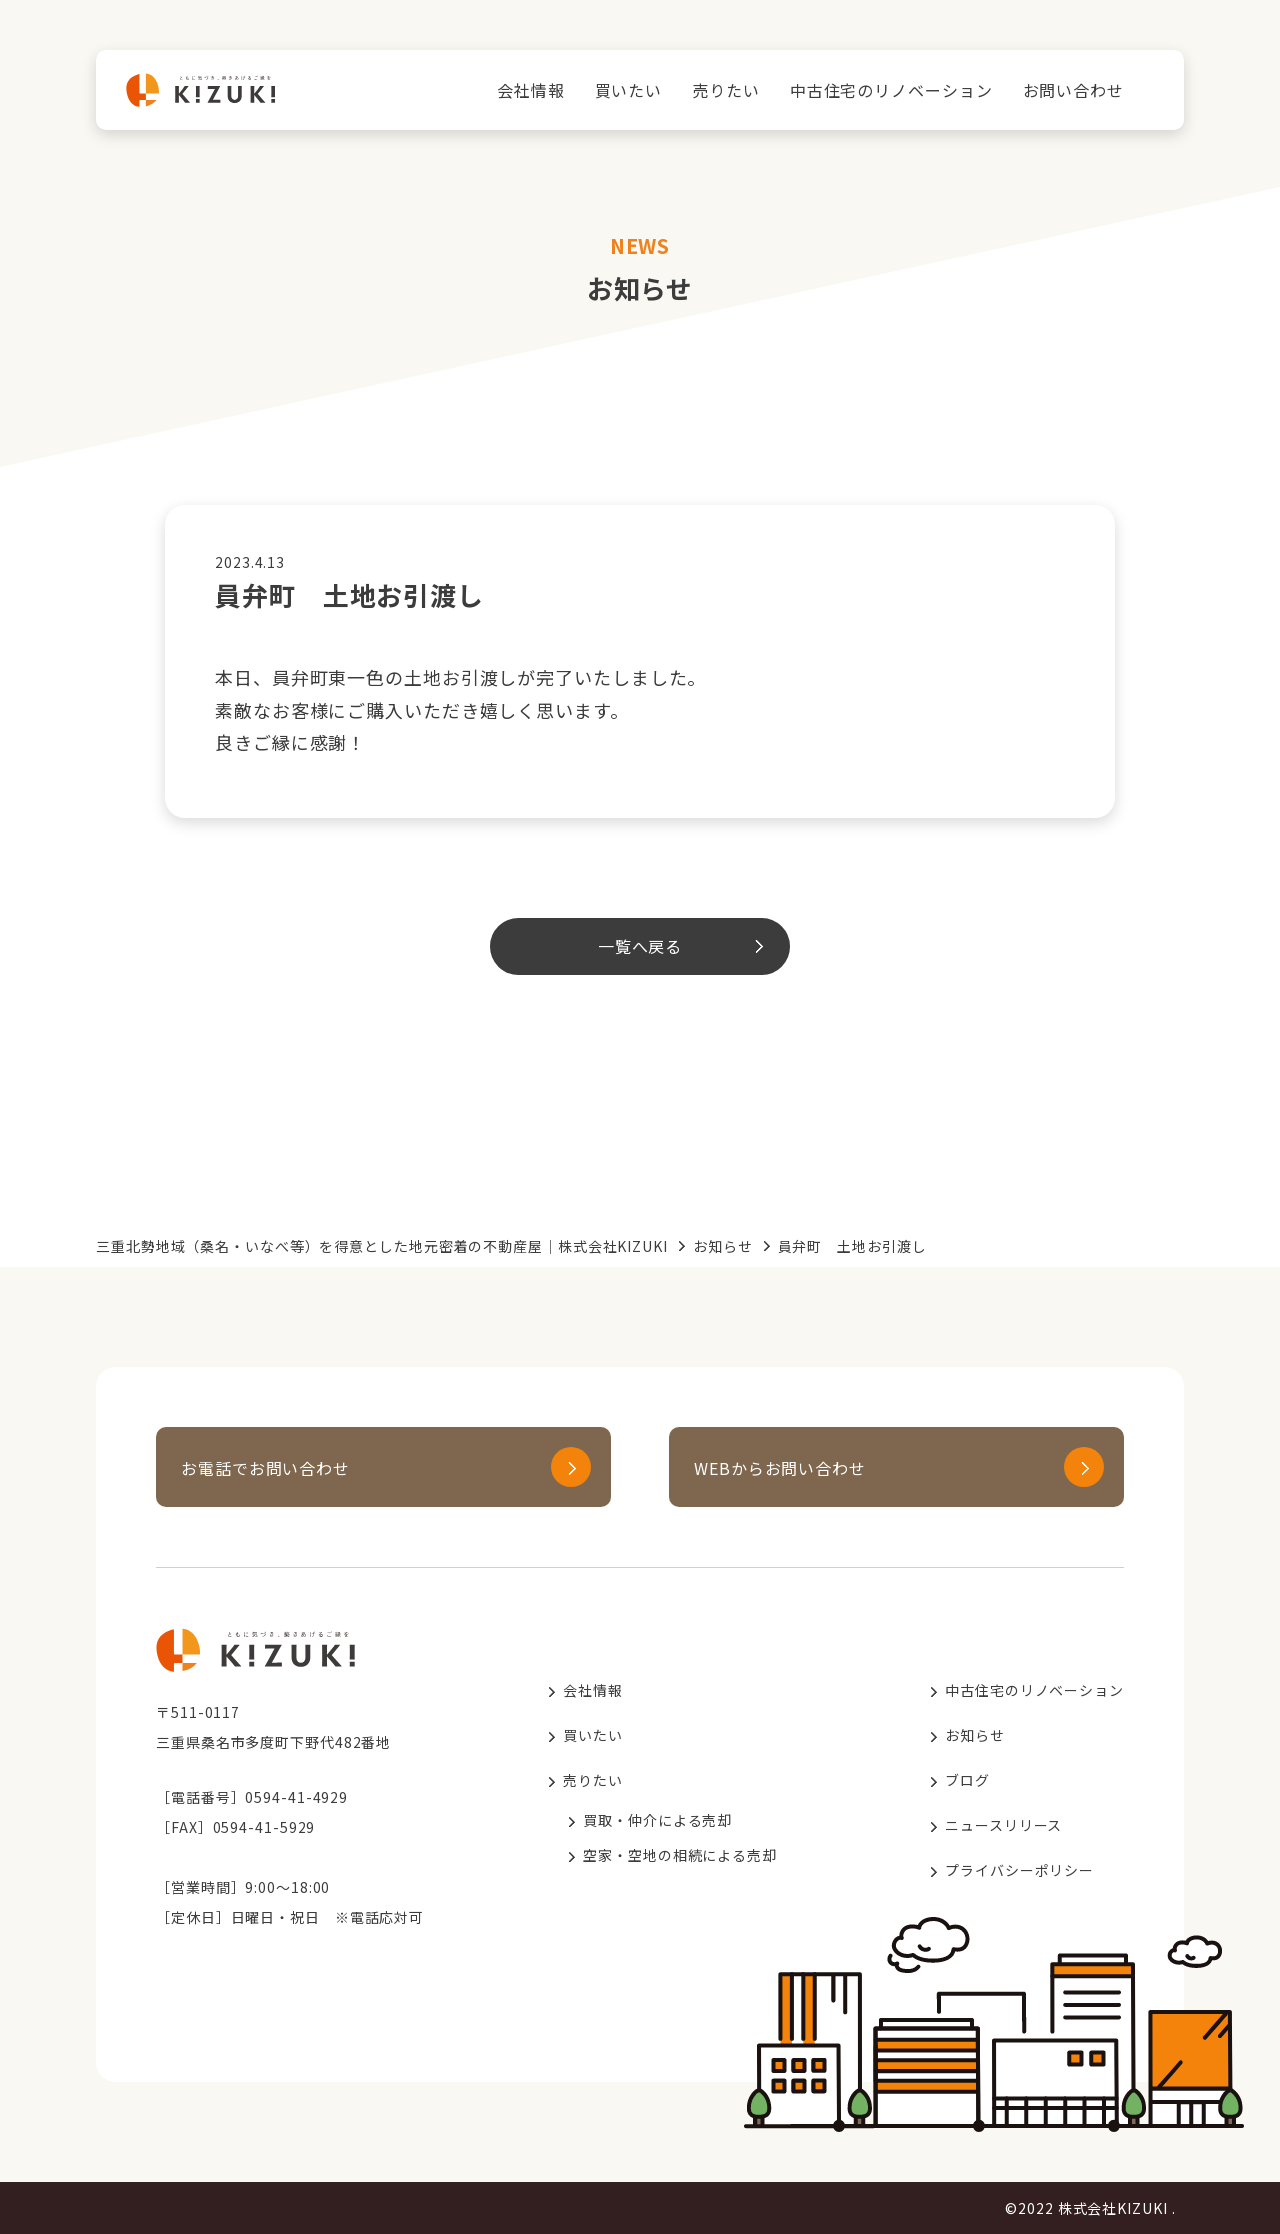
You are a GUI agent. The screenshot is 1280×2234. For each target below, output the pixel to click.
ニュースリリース (1003, 1825)
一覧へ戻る (640, 946)
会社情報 (531, 90)
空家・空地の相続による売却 (680, 1855)
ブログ (967, 1780)
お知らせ (723, 1246)
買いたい (629, 90)
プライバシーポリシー (1019, 1870)
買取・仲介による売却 (657, 1820)
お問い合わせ (1073, 90)
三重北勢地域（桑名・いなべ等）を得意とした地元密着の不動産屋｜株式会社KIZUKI (382, 1246)
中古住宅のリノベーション (891, 90)
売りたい (726, 90)
